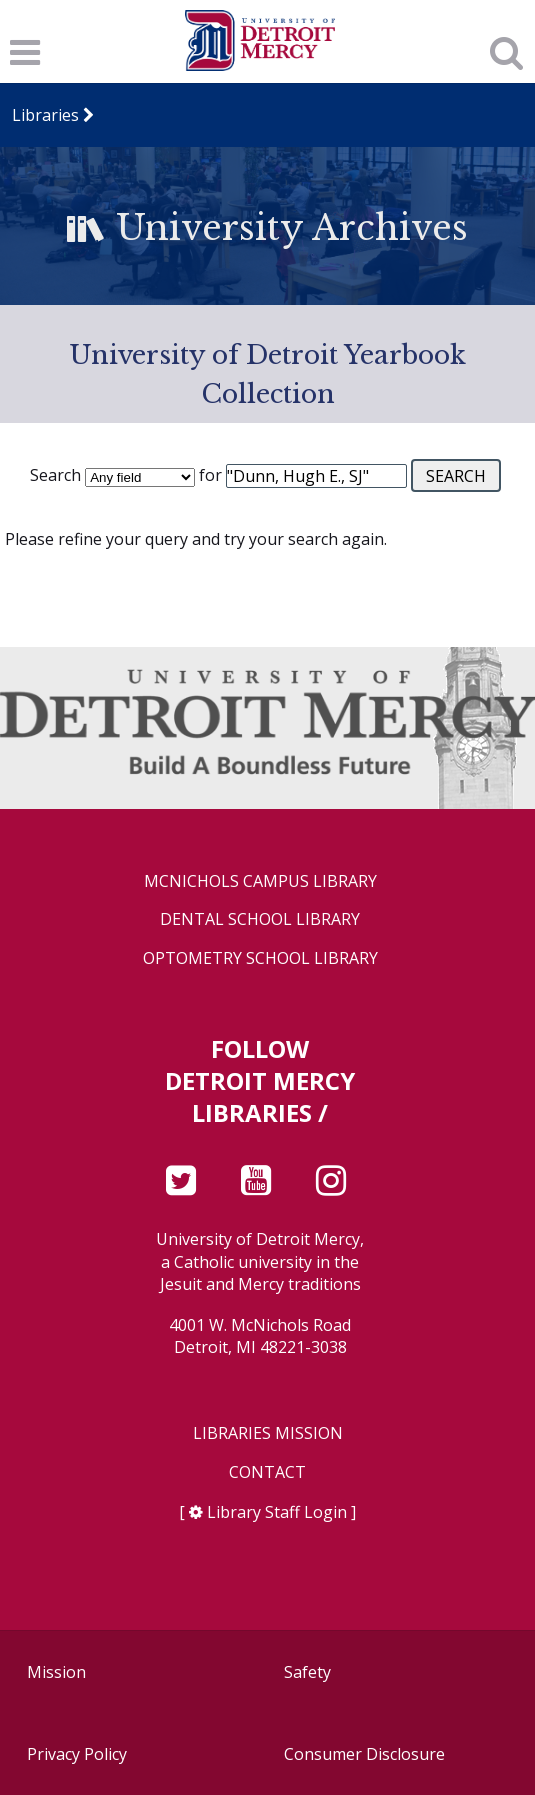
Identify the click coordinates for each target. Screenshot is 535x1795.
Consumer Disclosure (364, 1754)
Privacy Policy (77, 1754)
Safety (307, 1672)
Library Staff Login (277, 1512)
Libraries (45, 115)
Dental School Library (260, 919)
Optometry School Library (260, 958)
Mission (56, 1672)
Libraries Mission (268, 1433)
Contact (267, 1472)
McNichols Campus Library (260, 881)
